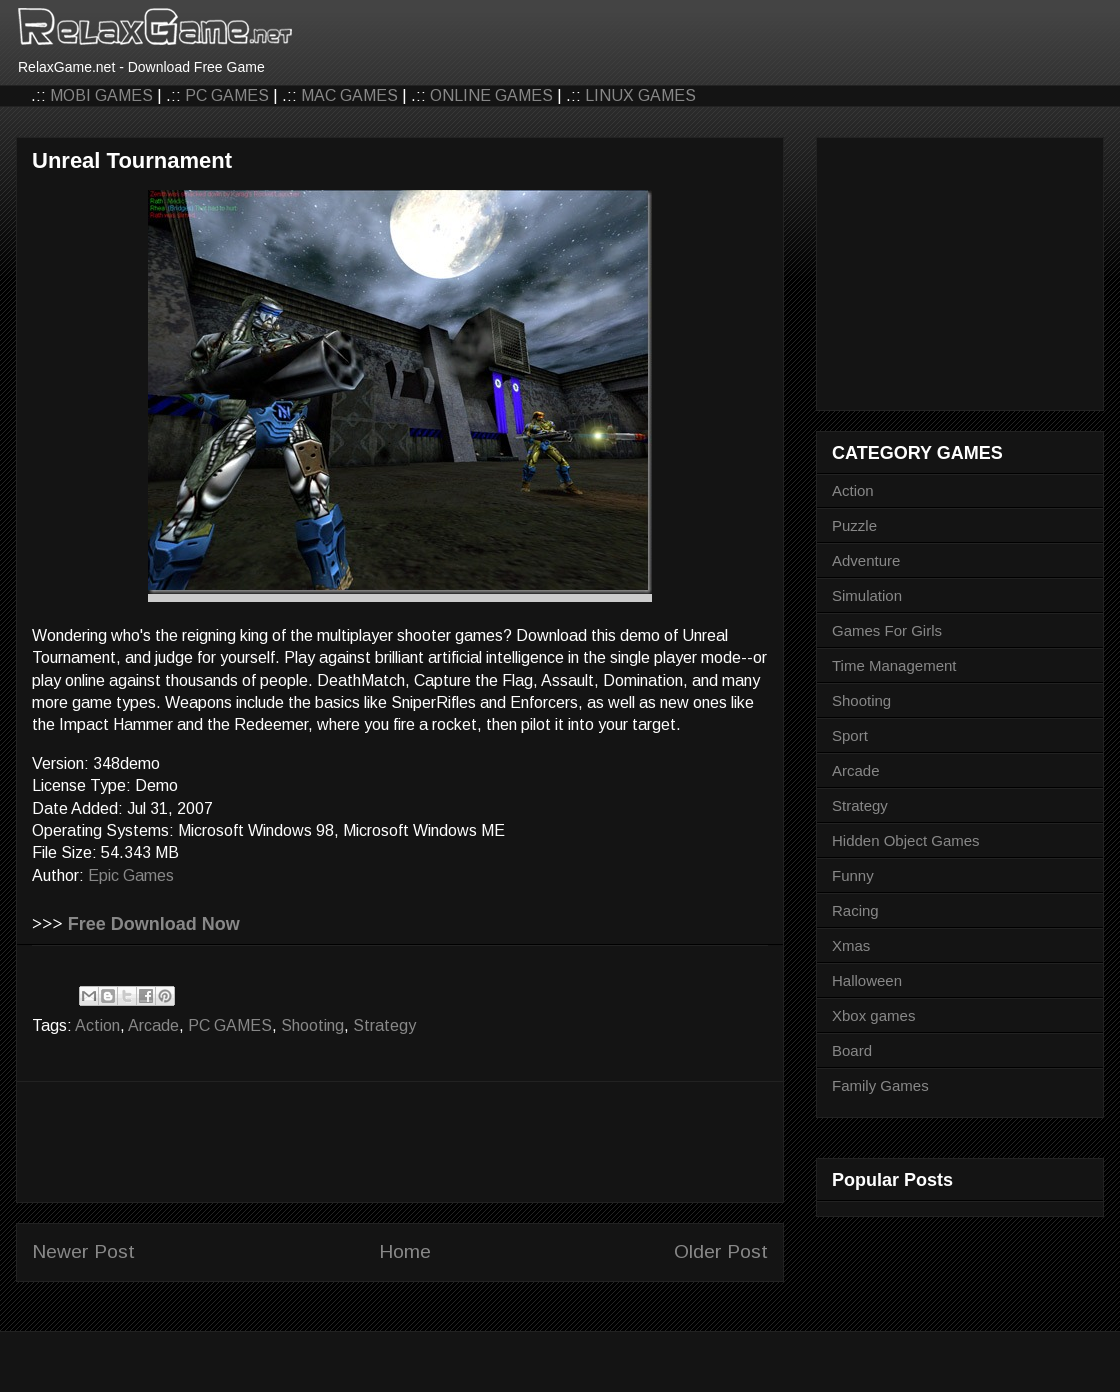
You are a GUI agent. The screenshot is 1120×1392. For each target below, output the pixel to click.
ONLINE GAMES (491, 95)
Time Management (894, 665)
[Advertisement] (400, 1142)
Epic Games (131, 875)
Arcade (153, 1025)
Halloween (867, 980)
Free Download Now (154, 924)
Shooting (312, 1025)
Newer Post (83, 1251)
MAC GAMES (349, 95)
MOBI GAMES (101, 95)
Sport (850, 735)
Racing (855, 910)
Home (405, 1251)
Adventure (866, 560)
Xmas (851, 945)
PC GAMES (227, 95)
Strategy (384, 1025)
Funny (853, 875)
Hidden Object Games (906, 840)
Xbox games (873, 1015)
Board (852, 1050)
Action (97, 1025)
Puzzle (854, 525)
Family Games (880, 1085)
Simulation (867, 595)
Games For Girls (887, 630)
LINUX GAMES (640, 95)
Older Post (721, 1251)
